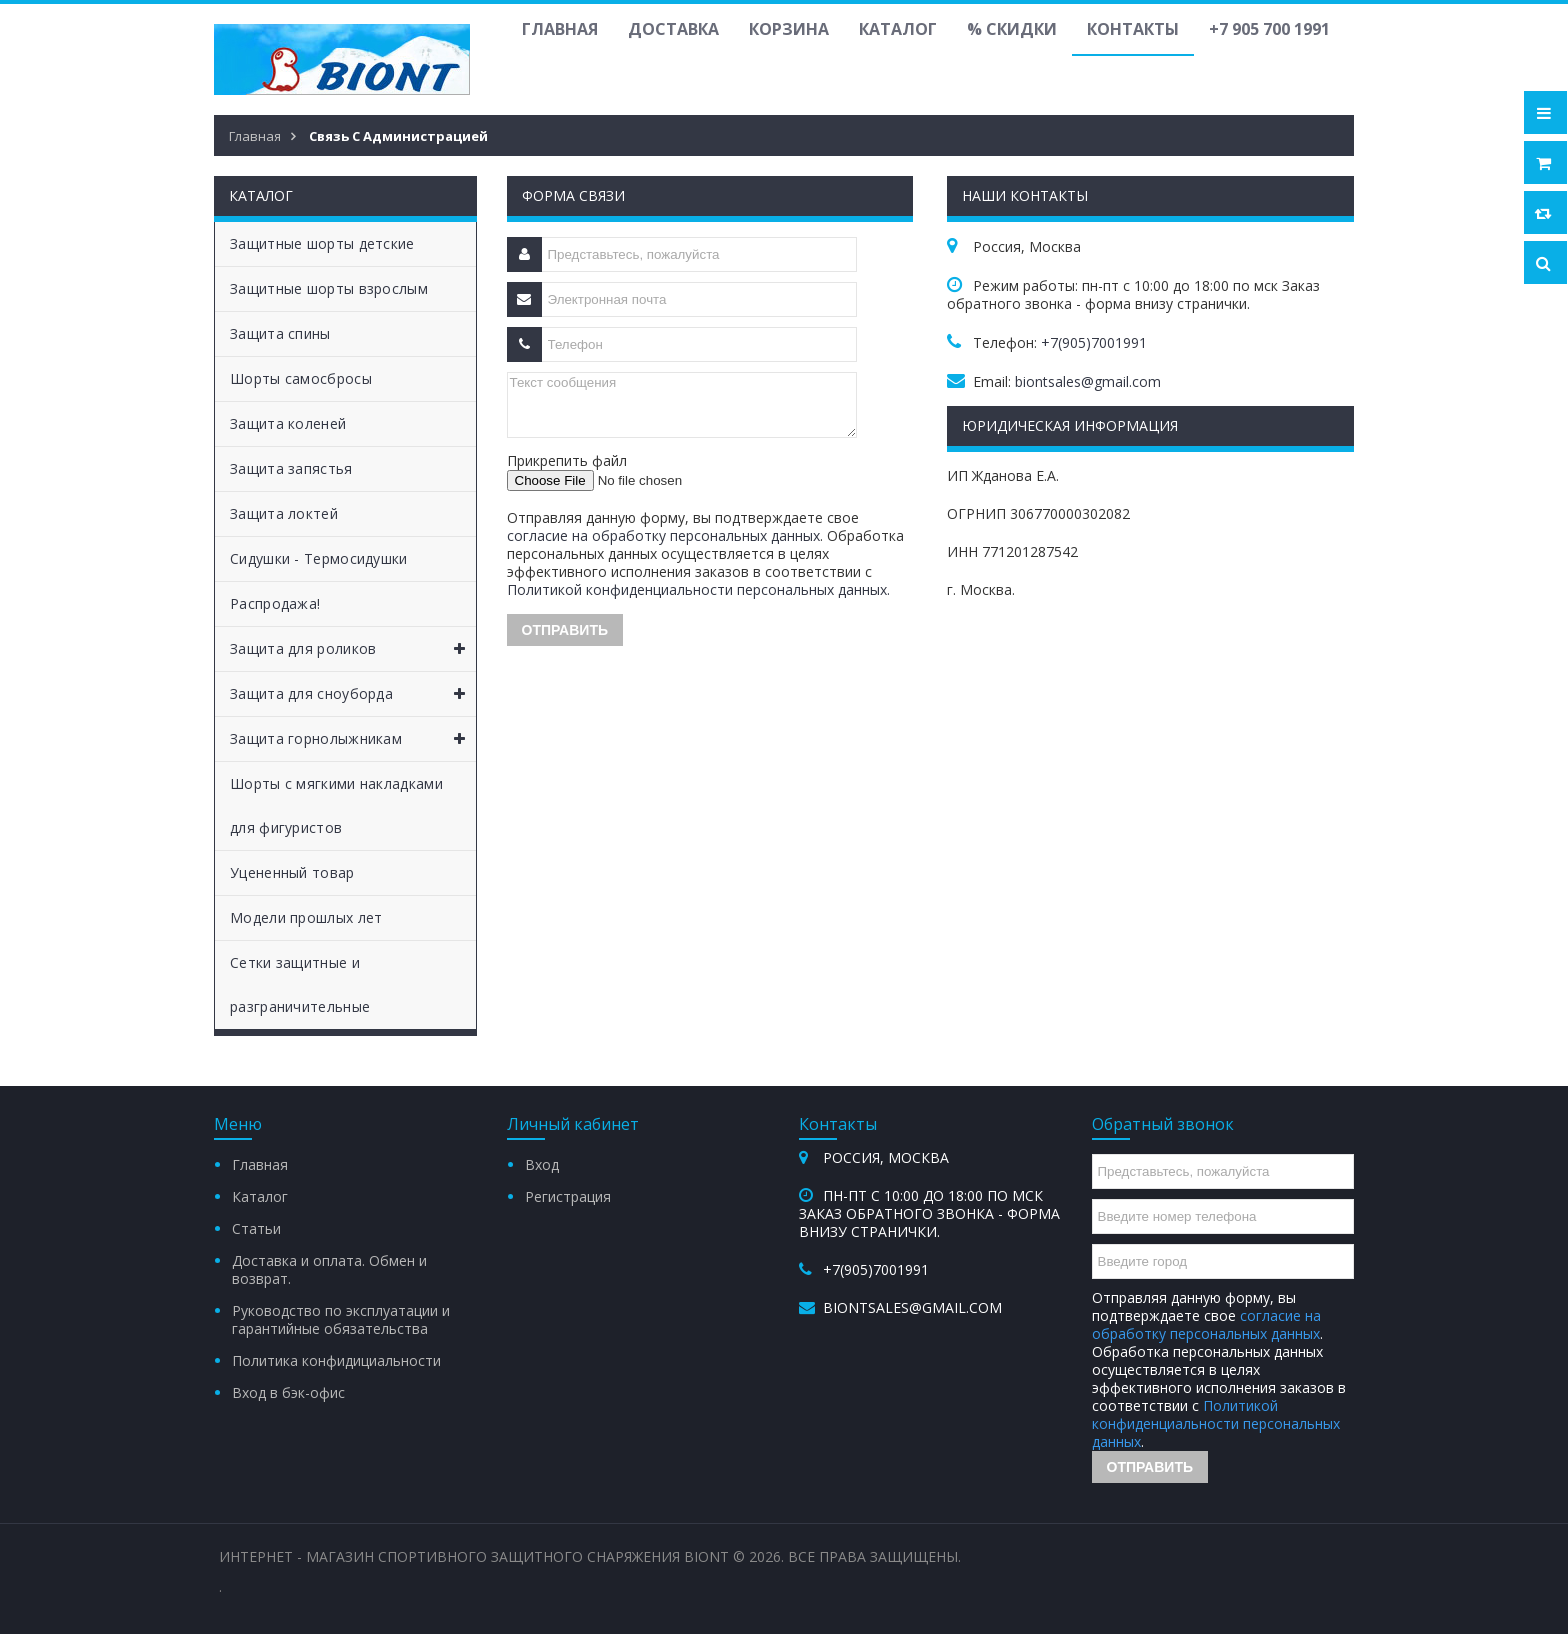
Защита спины (280, 333)
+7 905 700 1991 (1269, 29)
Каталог (898, 29)
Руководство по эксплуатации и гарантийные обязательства (341, 1319)
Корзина (789, 29)
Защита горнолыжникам (353, 739)
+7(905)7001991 (1094, 342)
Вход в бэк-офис (288, 1392)
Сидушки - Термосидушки (319, 558)
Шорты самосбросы (301, 378)
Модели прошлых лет (306, 917)
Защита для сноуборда (353, 694)
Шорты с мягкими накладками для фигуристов (336, 805)
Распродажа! (275, 603)
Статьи (256, 1228)
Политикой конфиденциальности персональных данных (1216, 1423)
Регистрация (568, 1196)
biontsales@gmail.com (1088, 381)
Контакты (1133, 29)
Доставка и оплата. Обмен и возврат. (329, 1269)
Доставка (673, 29)
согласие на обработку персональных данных (663, 535)
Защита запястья (291, 468)
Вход (542, 1164)
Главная (560, 29)
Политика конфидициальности (336, 1360)
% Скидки (1012, 29)
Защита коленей (288, 423)
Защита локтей (284, 513)
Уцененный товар (292, 872)
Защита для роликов (353, 649)
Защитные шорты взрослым (329, 288)
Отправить (1150, 1467)
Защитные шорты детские (322, 243)
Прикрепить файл (567, 460)
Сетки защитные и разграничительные (300, 984)
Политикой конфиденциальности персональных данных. (698, 589)
